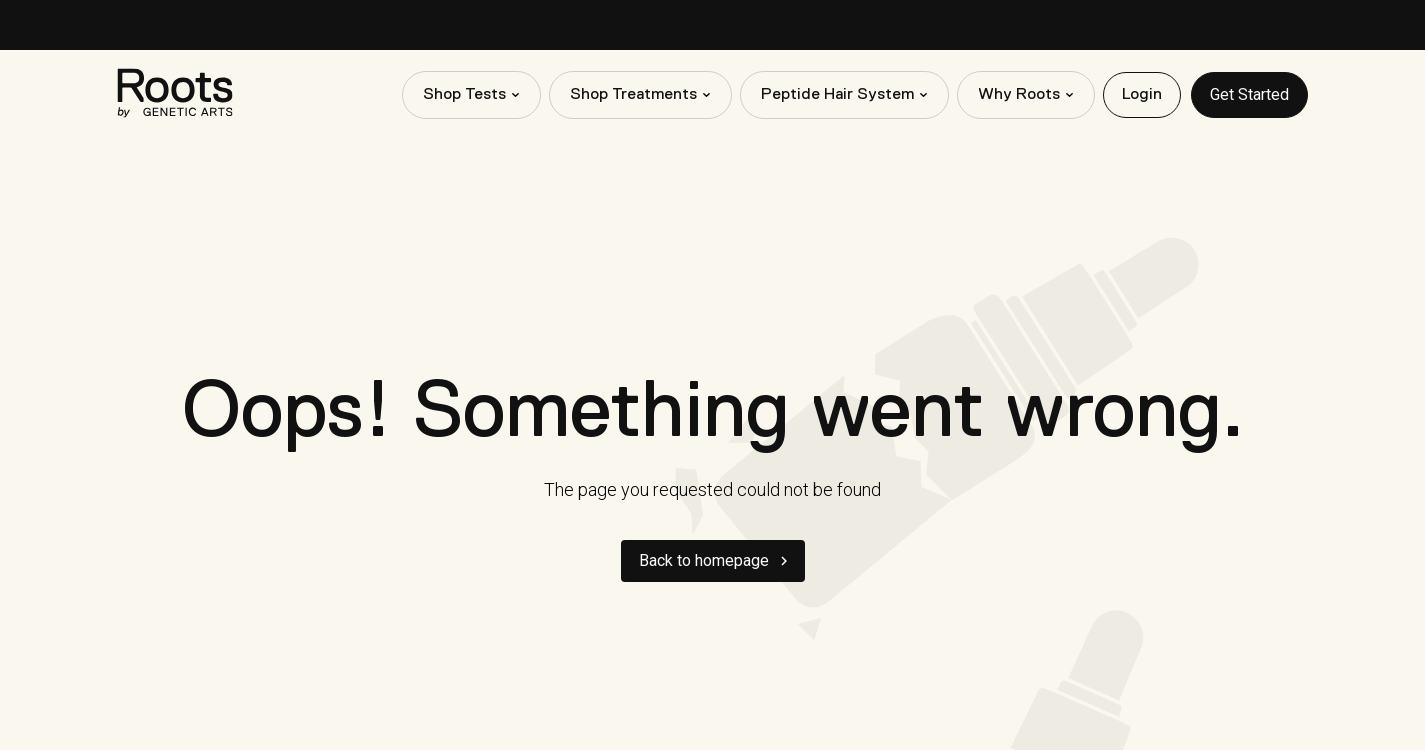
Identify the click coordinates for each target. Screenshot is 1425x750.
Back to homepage (704, 560)
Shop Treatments (633, 95)
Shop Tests (464, 95)
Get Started (1249, 94)
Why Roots (1019, 95)
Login (1142, 95)
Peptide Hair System (837, 95)
